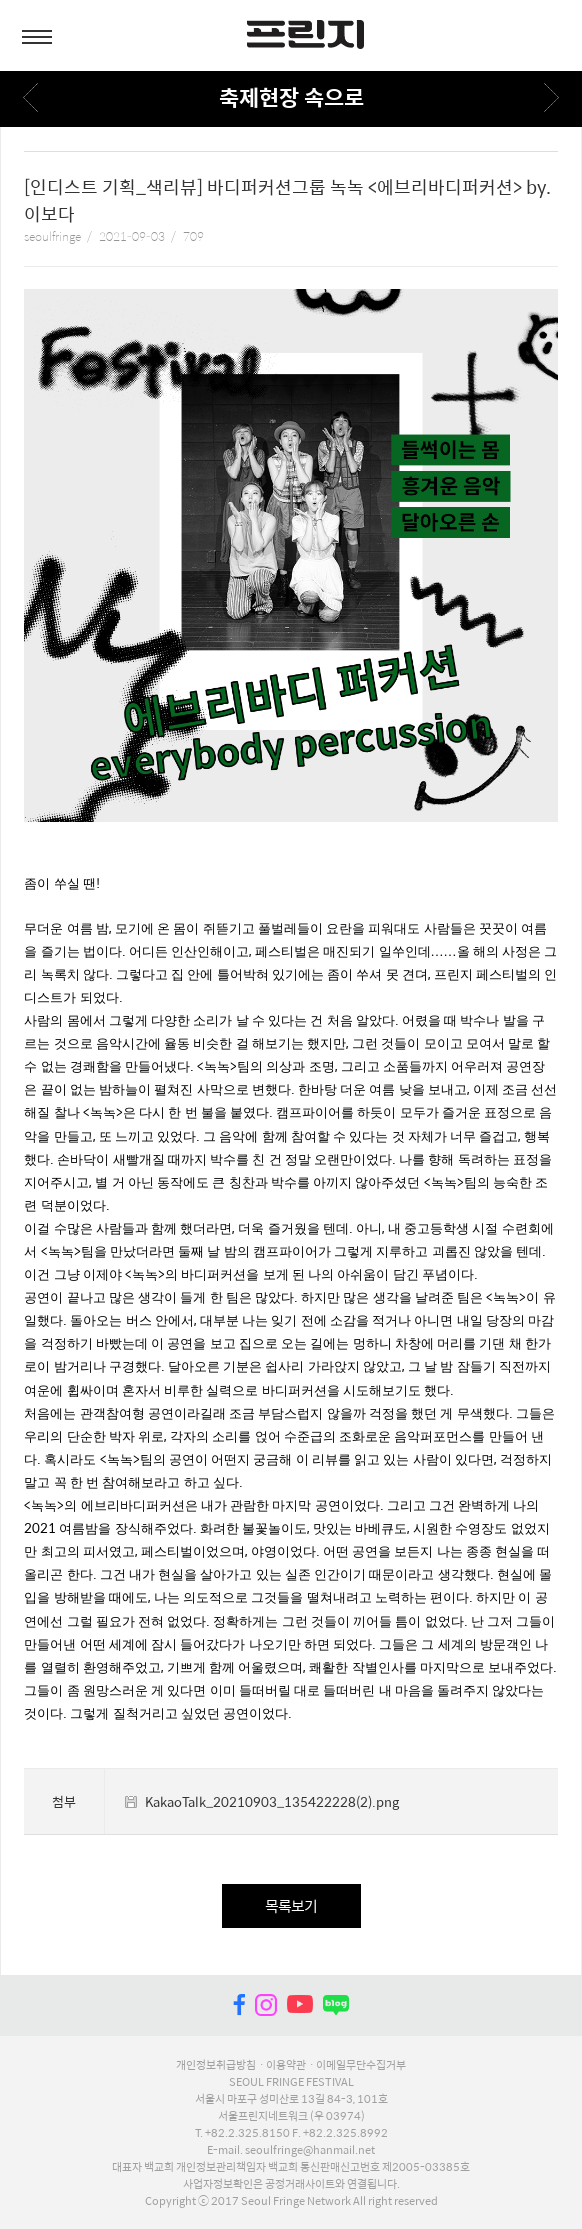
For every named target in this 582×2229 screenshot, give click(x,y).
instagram (266, 2005)
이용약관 (286, 2064)
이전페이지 (30, 97)
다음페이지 (551, 97)
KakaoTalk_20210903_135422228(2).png (272, 1801)
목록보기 (291, 1905)
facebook (239, 2005)
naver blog (336, 2005)
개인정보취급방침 (216, 2064)
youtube (300, 2005)
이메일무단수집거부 (361, 2064)
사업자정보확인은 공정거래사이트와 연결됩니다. (291, 2183)
